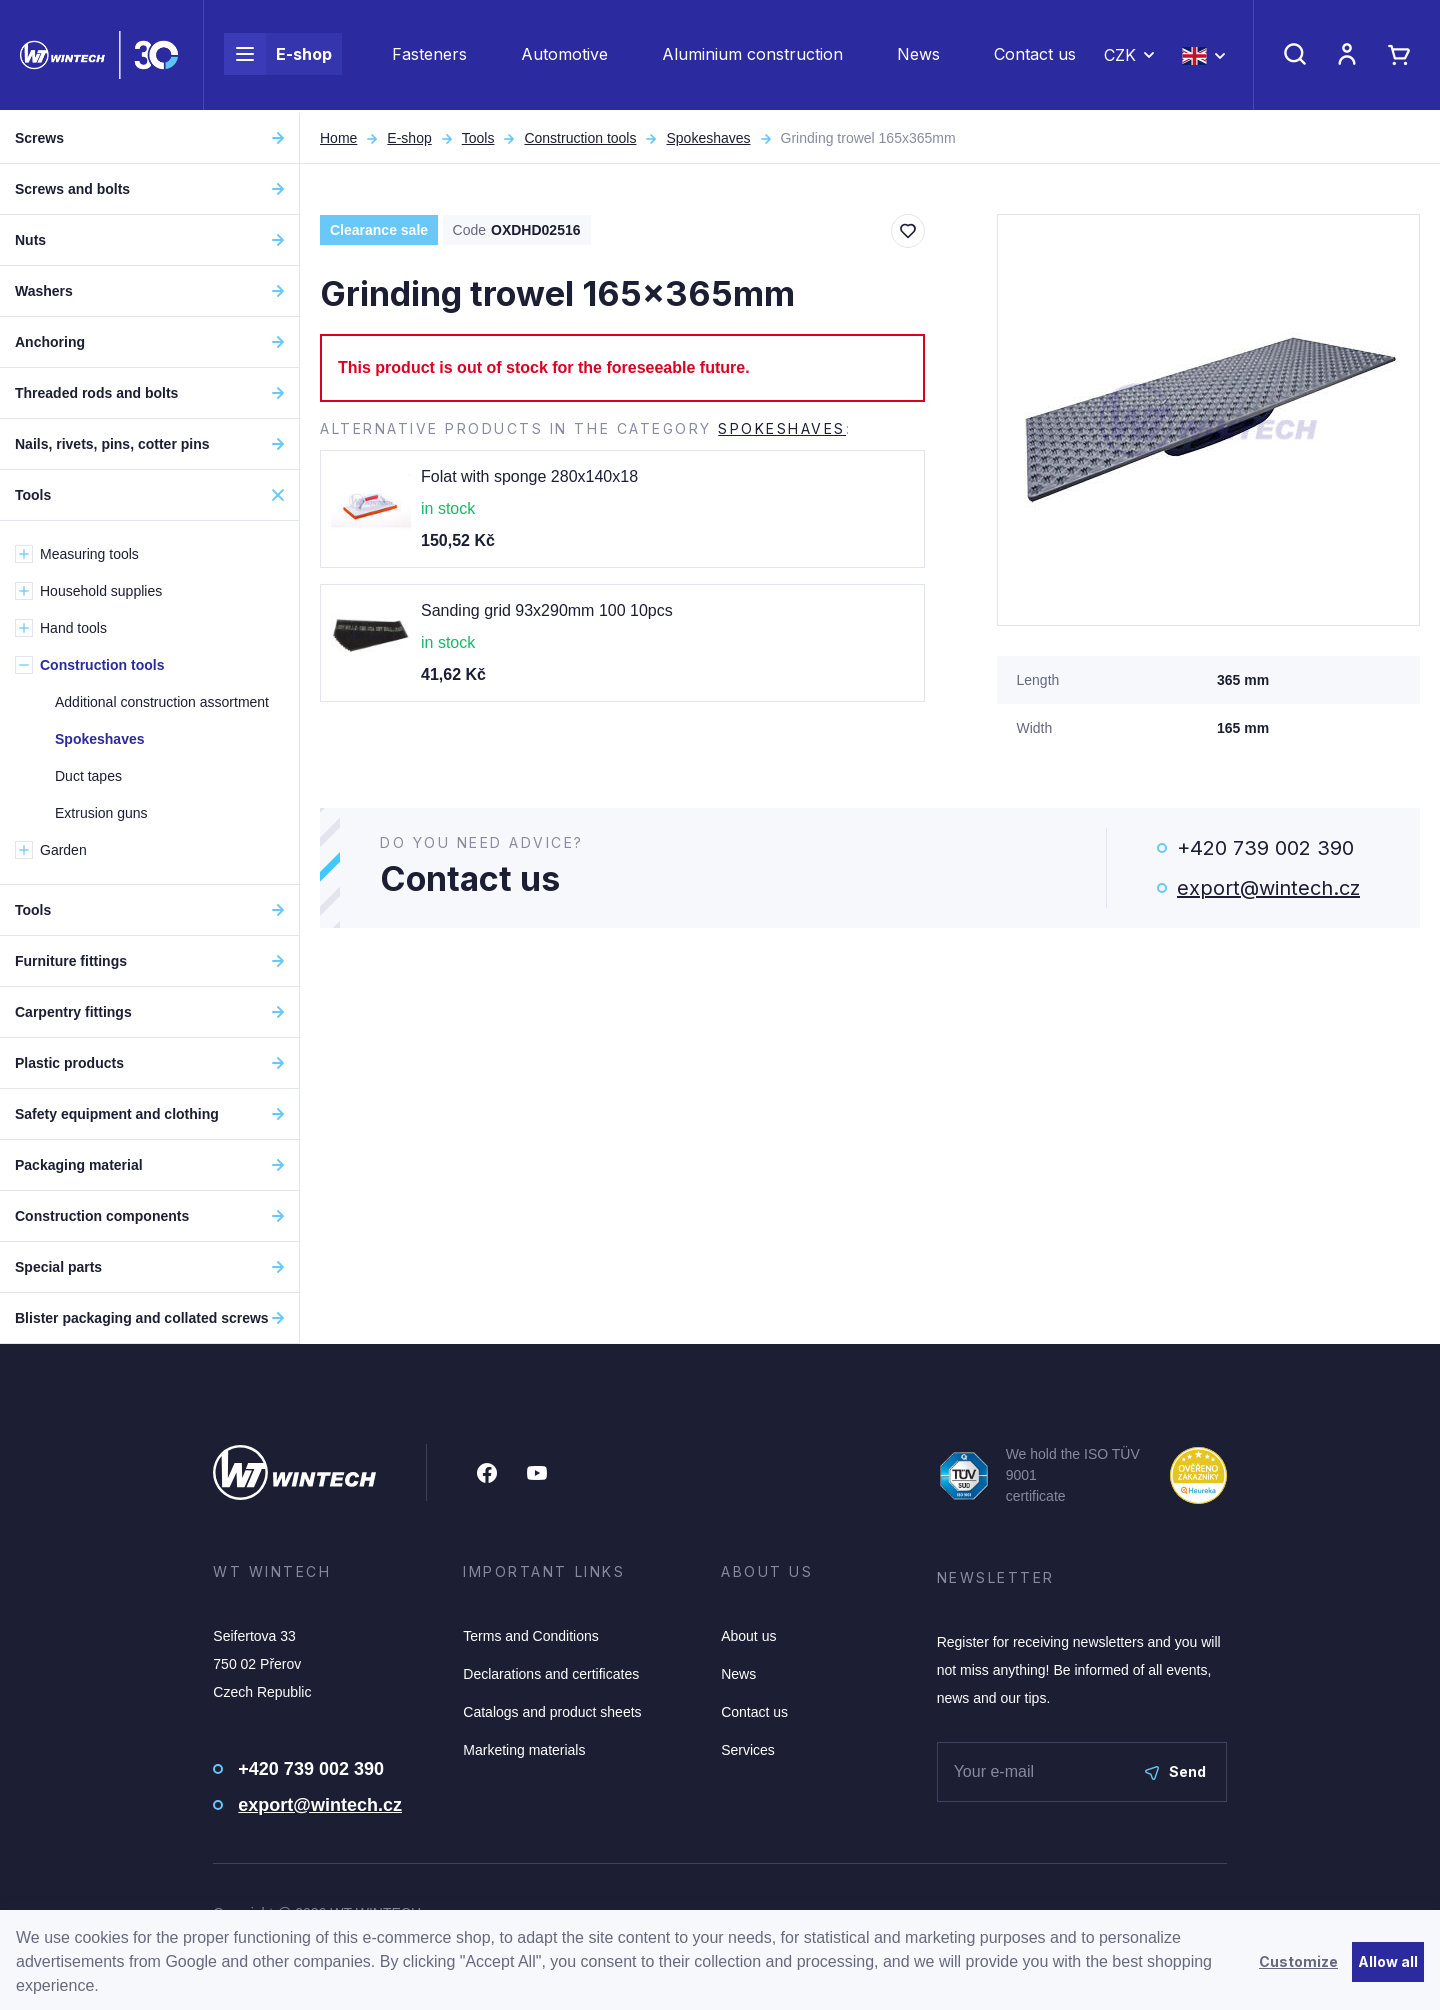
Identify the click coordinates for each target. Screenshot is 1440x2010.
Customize (1298, 1961)
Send (1175, 1771)
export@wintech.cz (1268, 888)
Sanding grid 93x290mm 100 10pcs (547, 610)
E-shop (278, 56)
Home (338, 138)
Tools (478, 138)
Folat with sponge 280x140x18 (529, 476)
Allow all (1388, 1961)
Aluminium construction (752, 56)
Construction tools (580, 138)
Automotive (564, 56)
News (918, 56)
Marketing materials (524, 1750)
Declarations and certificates (551, 1674)
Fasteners (429, 56)
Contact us (1035, 56)
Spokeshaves (708, 138)
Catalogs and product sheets (552, 1712)
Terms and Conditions (530, 1636)
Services (748, 1750)
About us (748, 1636)
